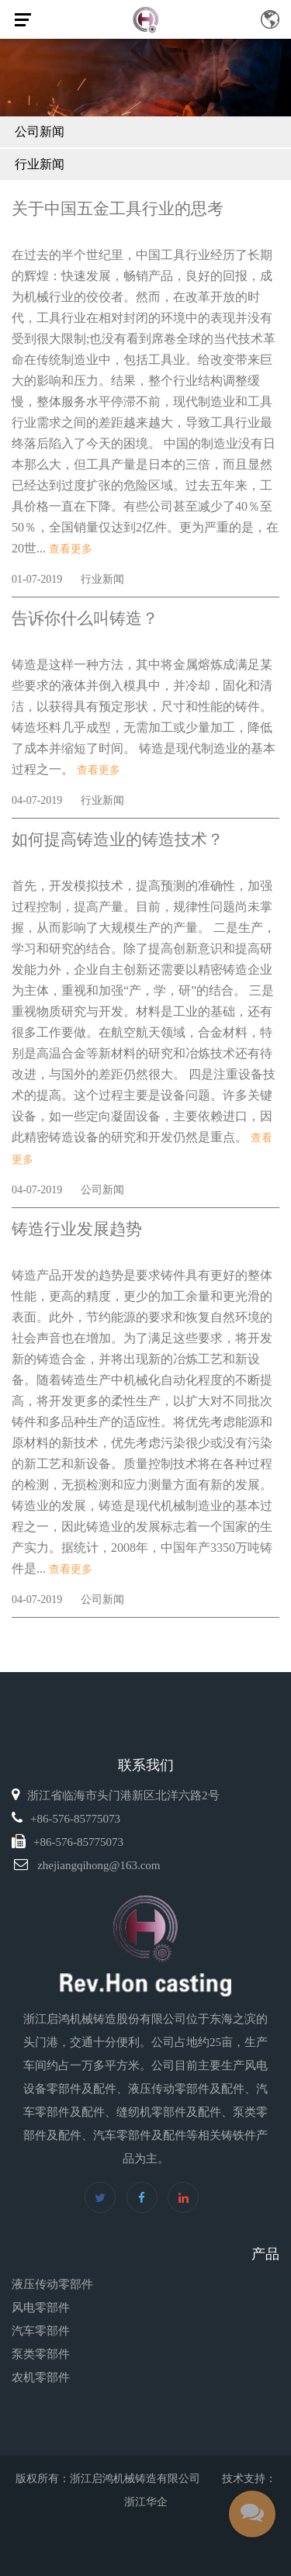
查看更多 (70, 549)
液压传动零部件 (52, 2284)
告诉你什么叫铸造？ (85, 618)
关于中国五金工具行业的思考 (117, 208)
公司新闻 (39, 131)
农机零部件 (41, 2377)
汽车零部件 (41, 2331)
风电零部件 (41, 2307)
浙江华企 (146, 2502)
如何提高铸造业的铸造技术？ (117, 839)
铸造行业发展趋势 (77, 1229)
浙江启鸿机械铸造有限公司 (135, 2478)
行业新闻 (39, 164)
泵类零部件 (41, 2354)
